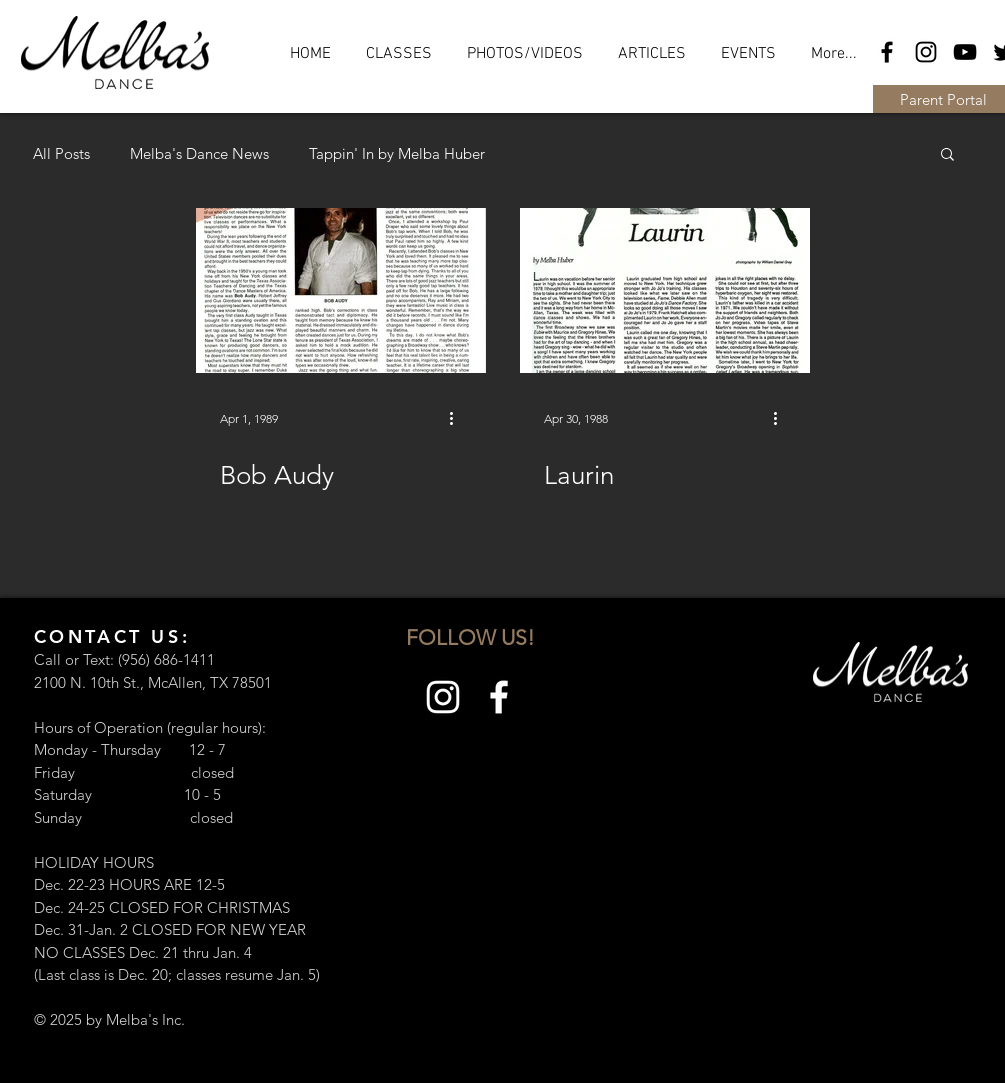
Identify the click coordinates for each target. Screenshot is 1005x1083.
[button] (947, 155)
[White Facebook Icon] (499, 697)
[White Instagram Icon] (443, 697)
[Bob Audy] (341, 290)
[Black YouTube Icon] (965, 52)
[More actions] (459, 418)
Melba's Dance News (199, 153)
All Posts (61, 153)
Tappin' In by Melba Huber (397, 153)
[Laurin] (665, 290)
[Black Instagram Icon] (926, 52)
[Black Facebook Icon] (887, 52)
